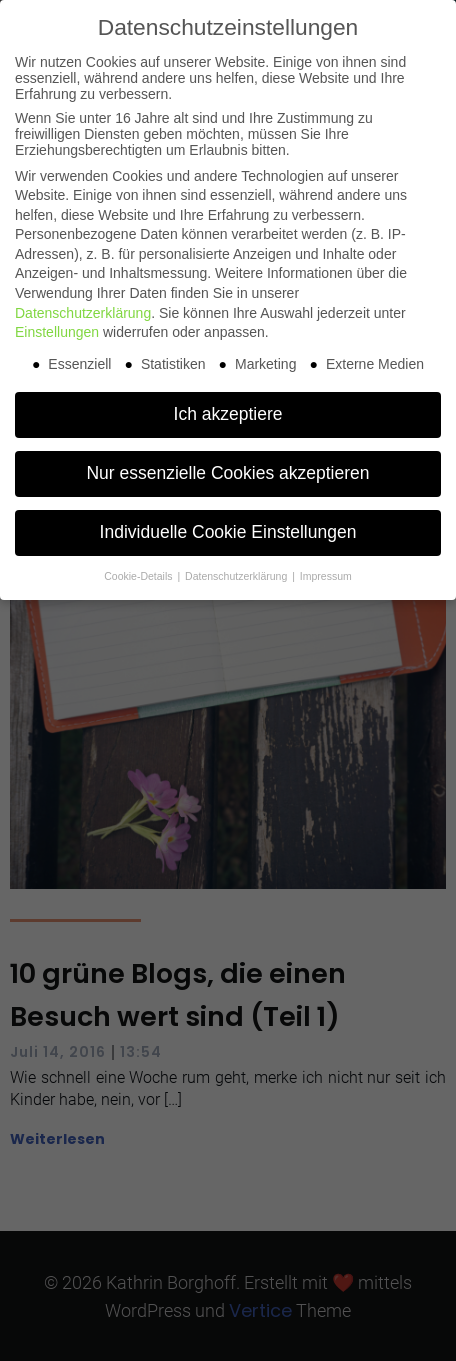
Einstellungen (57, 332)
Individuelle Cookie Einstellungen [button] (228, 532)
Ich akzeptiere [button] (228, 414)
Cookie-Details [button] (139, 576)
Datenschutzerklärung (83, 313)
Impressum (326, 576)
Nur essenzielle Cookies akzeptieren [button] (227, 473)
